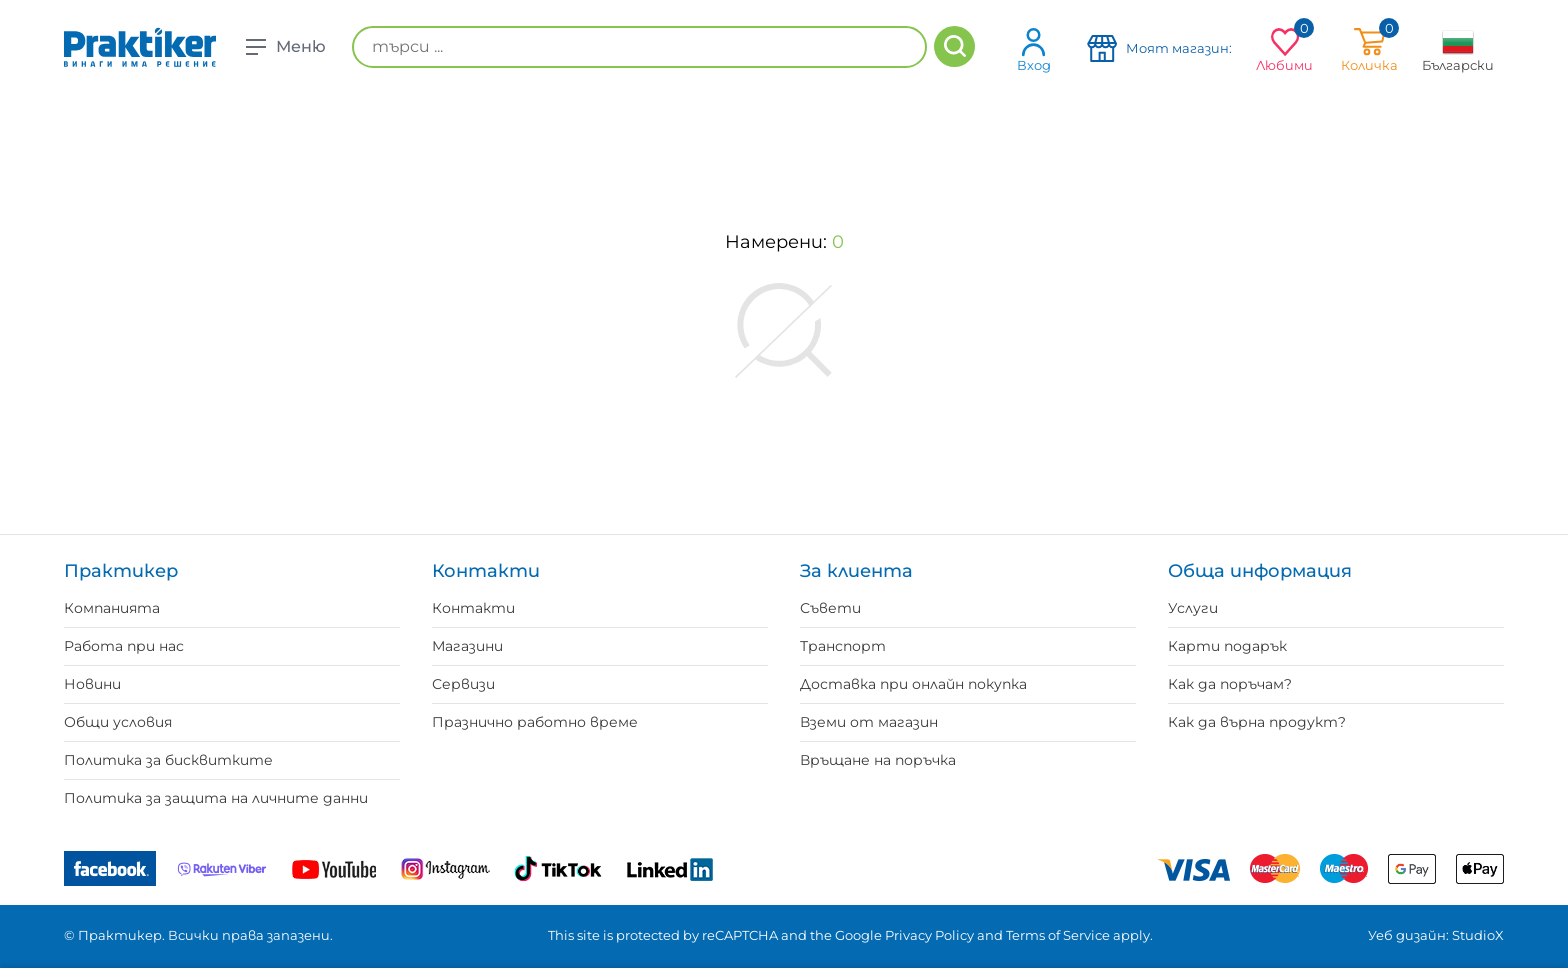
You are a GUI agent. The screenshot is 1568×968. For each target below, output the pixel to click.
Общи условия (118, 722)
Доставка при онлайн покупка (913, 684)
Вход (1034, 49)
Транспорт (843, 646)
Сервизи (463, 684)
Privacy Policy (929, 935)
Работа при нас (124, 646)
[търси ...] (639, 47)
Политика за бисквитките (168, 760)
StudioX (1478, 935)
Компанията (112, 608)
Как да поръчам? (1230, 684)
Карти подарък (1227, 646)
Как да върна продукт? (1257, 722)
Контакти (473, 608)
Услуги (1193, 608)
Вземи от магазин (869, 722)
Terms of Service (1058, 935)
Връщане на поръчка (878, 760)
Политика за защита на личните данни (216, 798)
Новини (92, 684)
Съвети (830, 608)
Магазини (467, 646)
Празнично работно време (535, 722)
